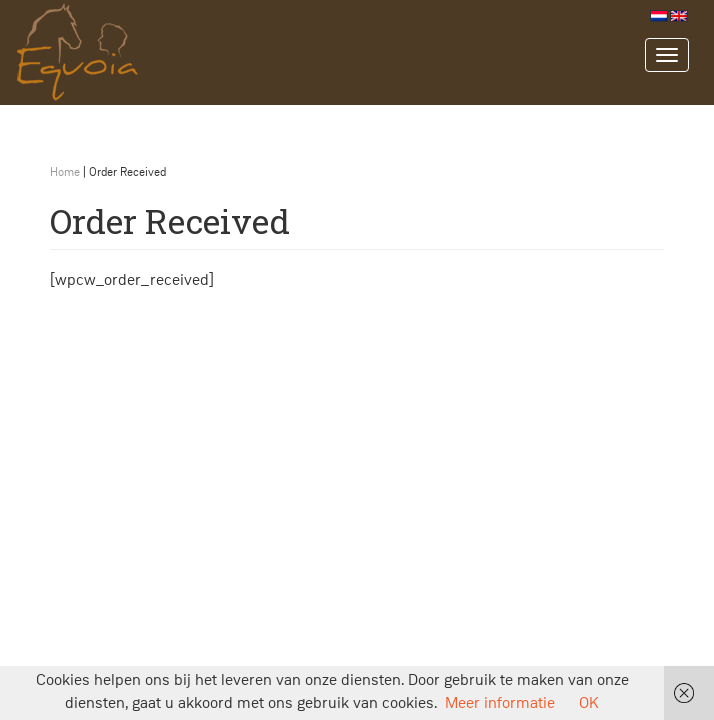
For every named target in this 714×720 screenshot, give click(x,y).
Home (65, 173)
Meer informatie (500, 704)
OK (589, 704)
